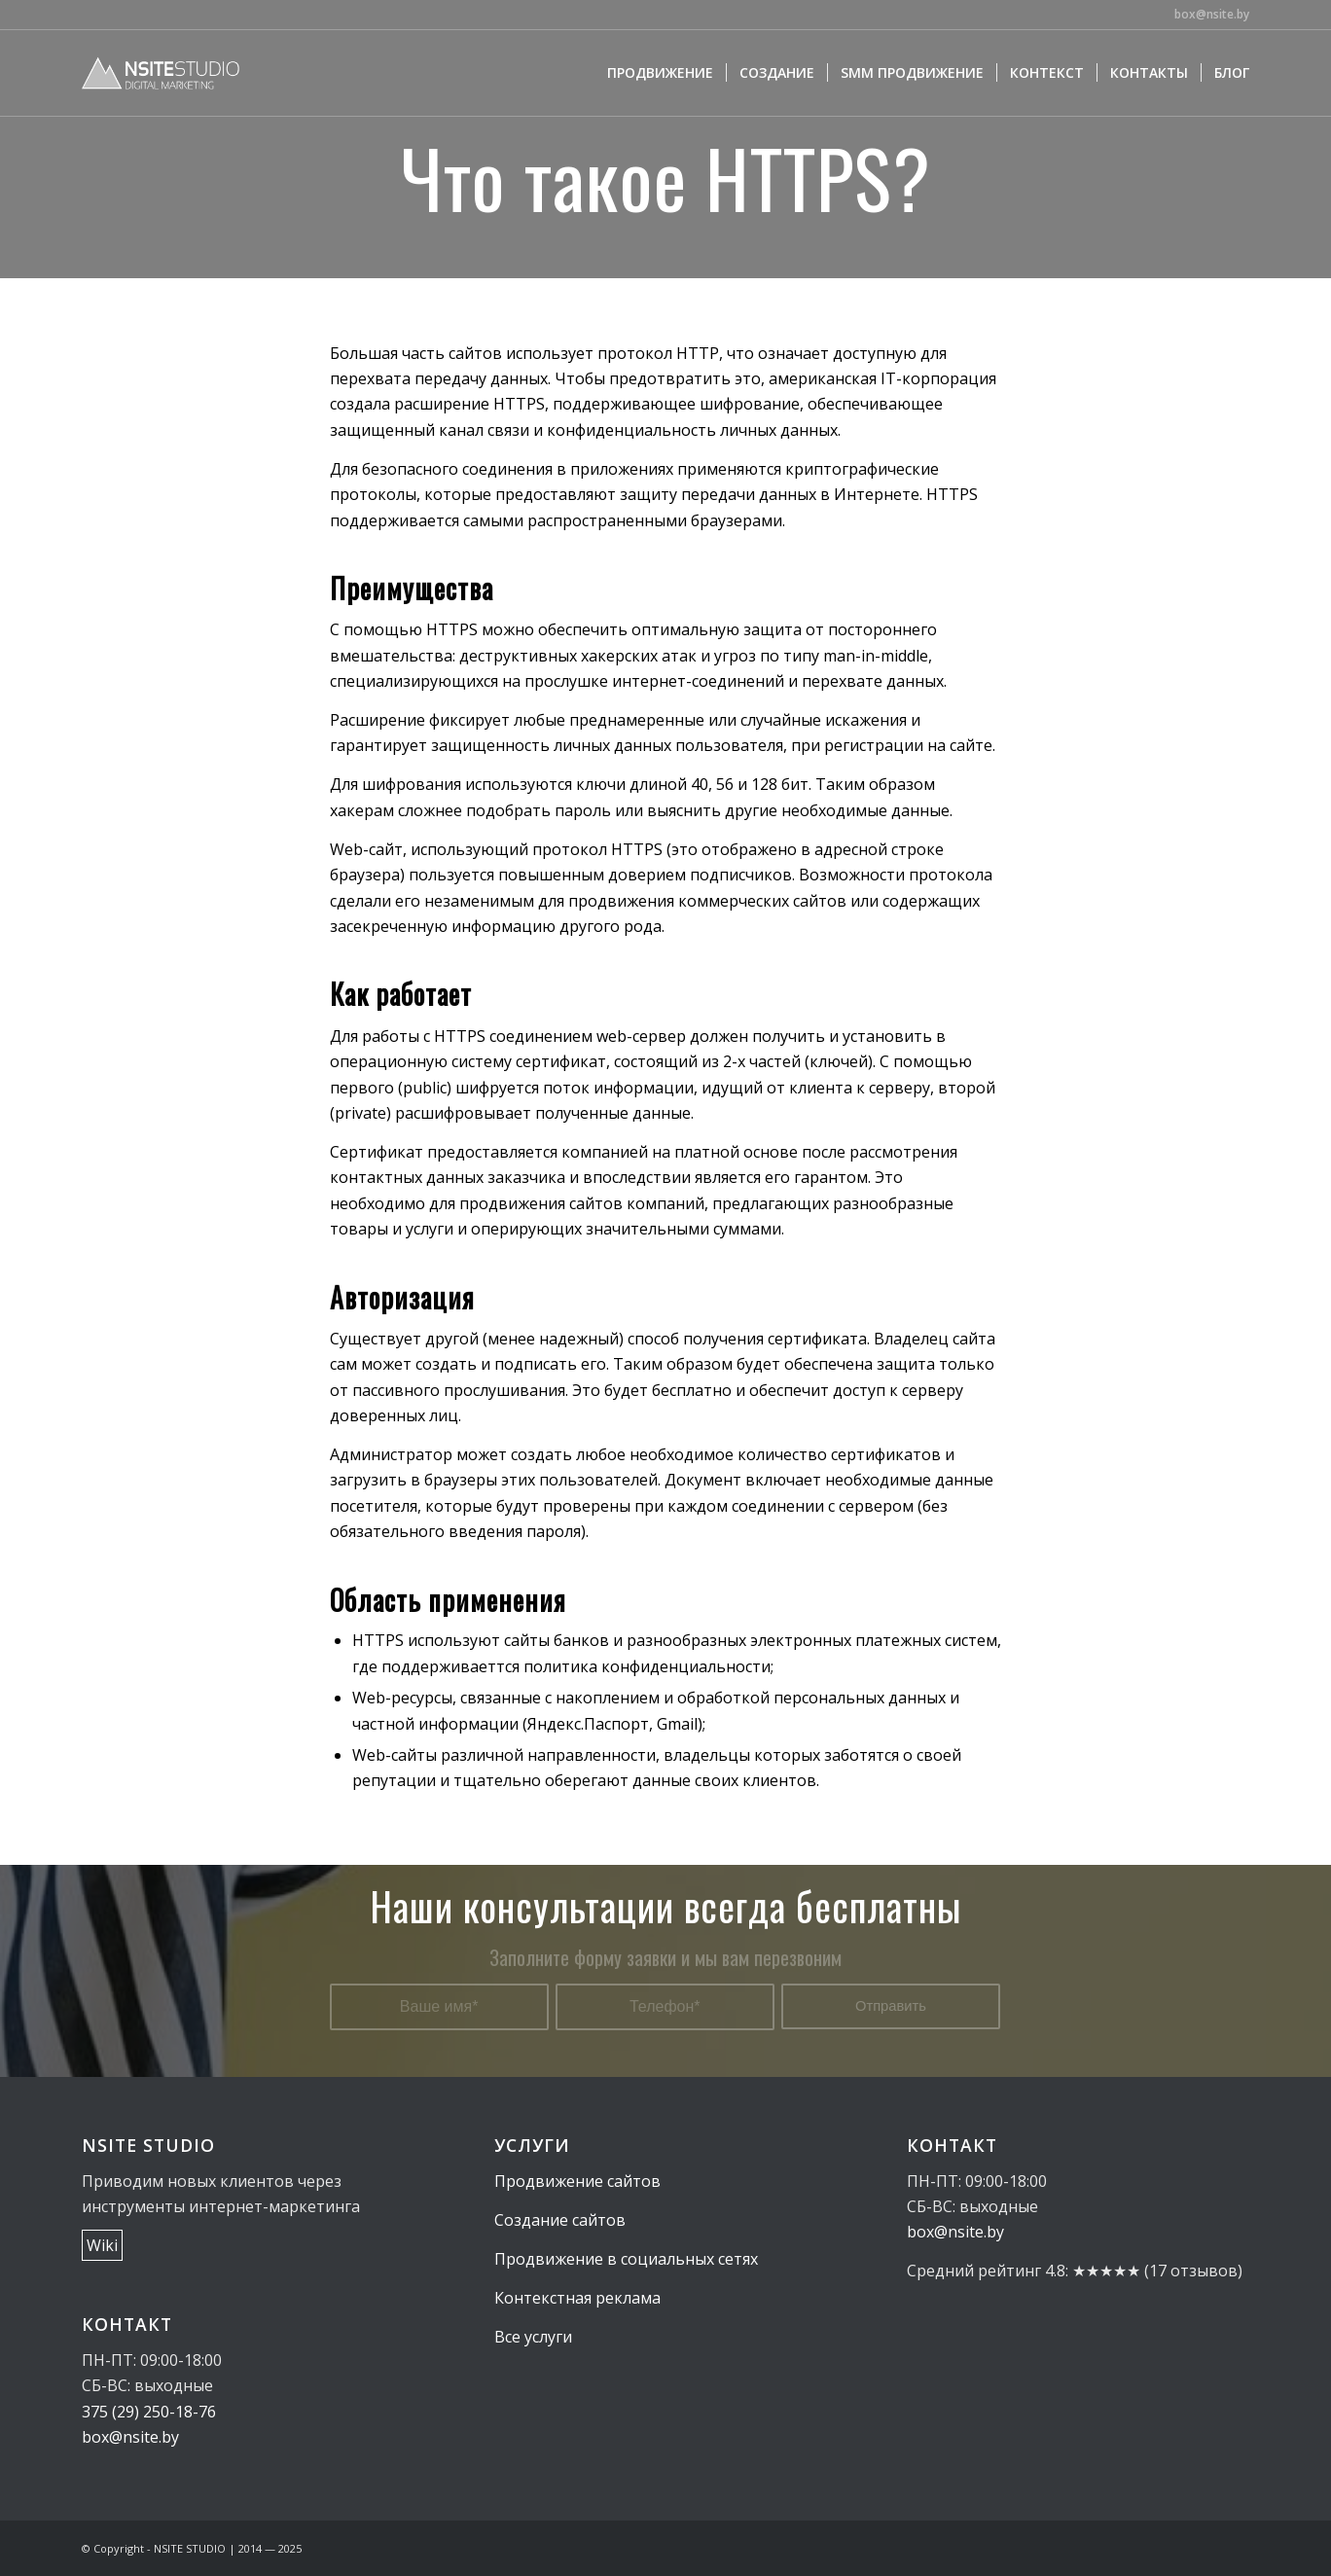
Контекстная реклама (577, 2297)
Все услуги (533, 2336)
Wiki (102, 2245)
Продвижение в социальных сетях (626, 2259)
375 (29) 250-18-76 (149, 2411)
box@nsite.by (1211, 14)
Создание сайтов (560, 2220)
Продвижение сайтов (577, 2181)
